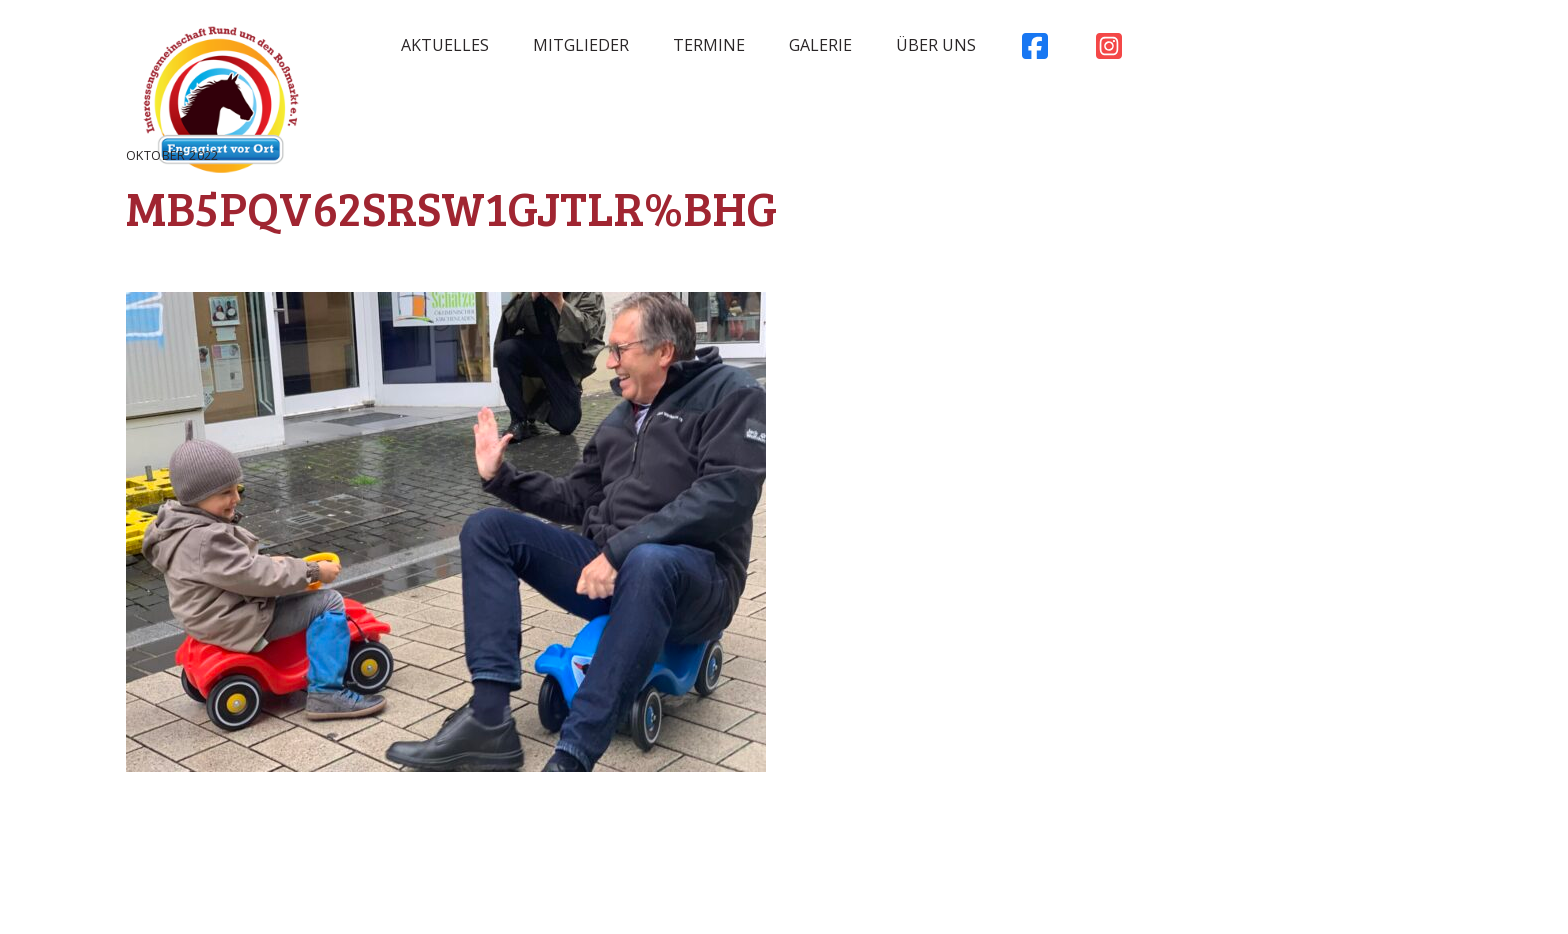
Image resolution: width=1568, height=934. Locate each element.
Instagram (1109, 51)
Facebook (1035, 51)
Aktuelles (445, 45)
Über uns (936, 45)
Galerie (820, 45)
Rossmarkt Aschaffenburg (221, 105)
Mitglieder (581, 45)
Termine (709, 45)
